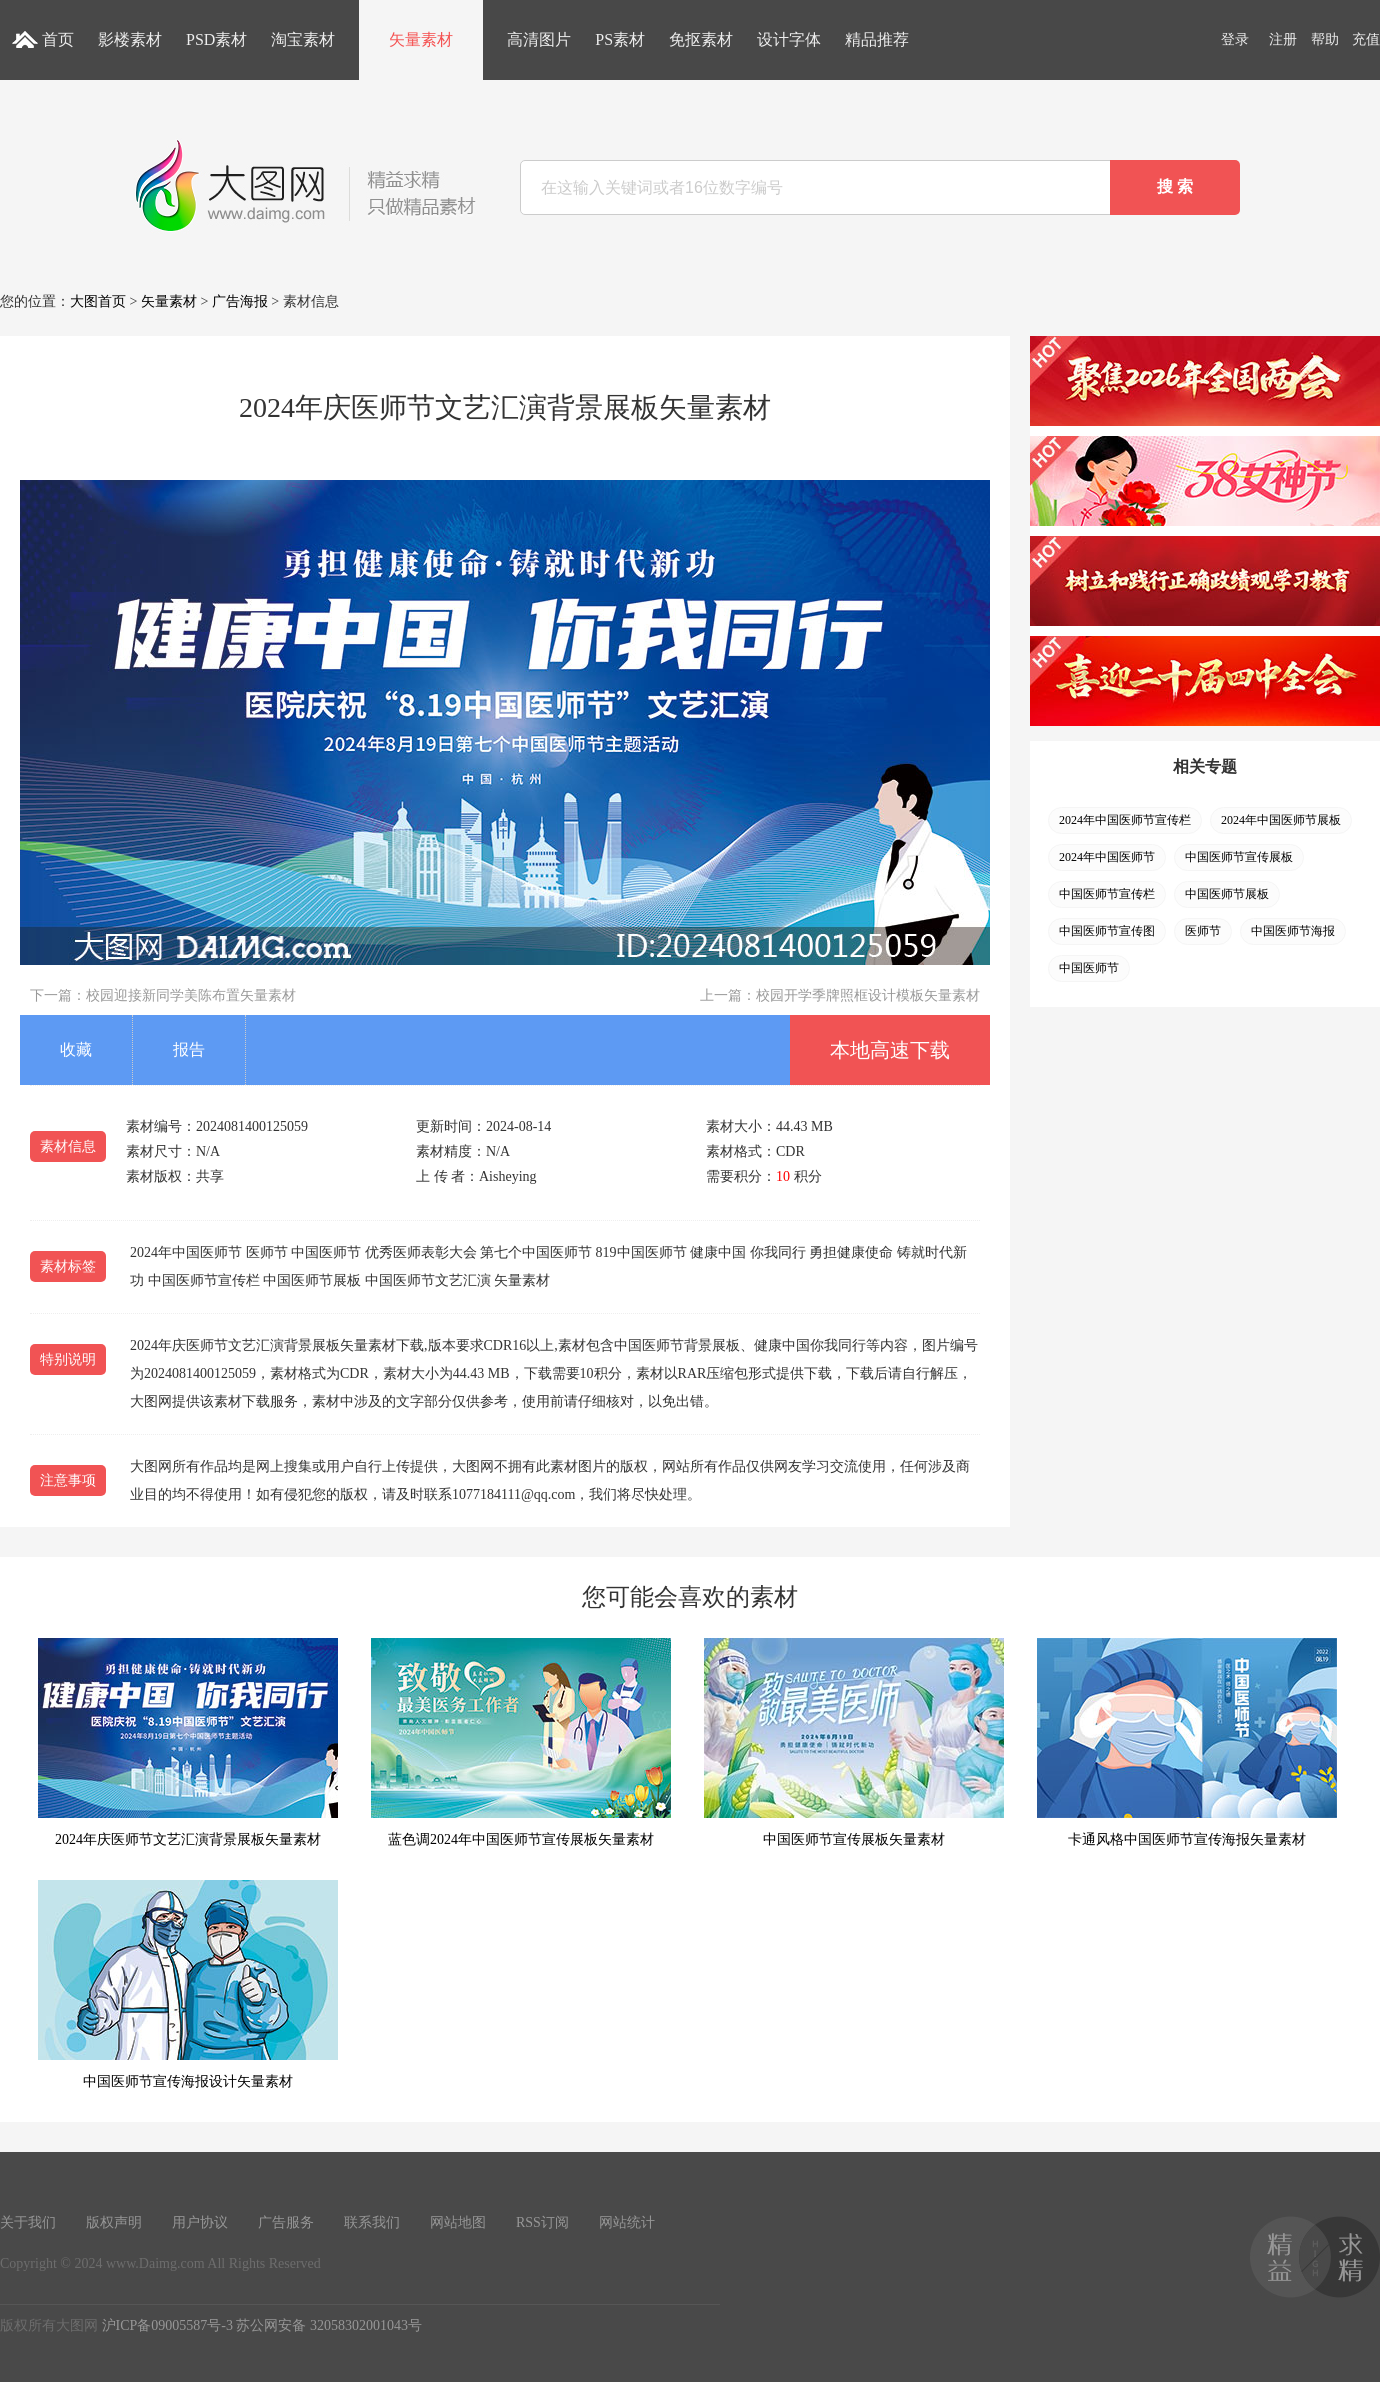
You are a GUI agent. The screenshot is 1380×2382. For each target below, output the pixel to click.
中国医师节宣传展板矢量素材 (854, 1742)
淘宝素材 (303, 39)
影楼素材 (130, 39)
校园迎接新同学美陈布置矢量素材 (191, 995)
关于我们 (28, 2222)
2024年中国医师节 (1107, 857)
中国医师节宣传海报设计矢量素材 (188, 1984)
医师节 (1203, 931)
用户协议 (200, 2222)
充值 (1366, 39)
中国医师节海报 (1293, 931)
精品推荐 (877, 39)
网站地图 (458, 2222)
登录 (1235, 39)
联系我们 (372, 2222)
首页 (58, 39)
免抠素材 (701, 39)
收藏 (76, 1049)
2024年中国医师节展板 (1281, 820)
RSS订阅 (542, 2222)
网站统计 (627, 2222)
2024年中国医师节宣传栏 (1125, 820)
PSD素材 (216, 39)
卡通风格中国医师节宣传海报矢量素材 (1187, 1742)
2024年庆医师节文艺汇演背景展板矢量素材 (188, 1742)
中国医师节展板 (1227, 894)
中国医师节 (1089, 968)
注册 (1283, 39)
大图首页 (98, 301)
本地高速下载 (890, 1050)
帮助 (1325, 39)
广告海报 (240, 301)
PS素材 (620, 39)
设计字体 (789, 39)
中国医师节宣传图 (1107, 931)
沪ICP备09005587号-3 (167, 2325)
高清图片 (539, 39)
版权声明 (114, 2222)
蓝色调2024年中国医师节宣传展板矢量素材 (521, 1742)
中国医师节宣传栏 (1107, 894)
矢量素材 (421, 39)
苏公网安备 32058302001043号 (329, 2325)
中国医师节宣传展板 (1239, 857)
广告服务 (286, 2222)
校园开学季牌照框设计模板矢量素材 (868, 995)
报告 (189, 1049)
